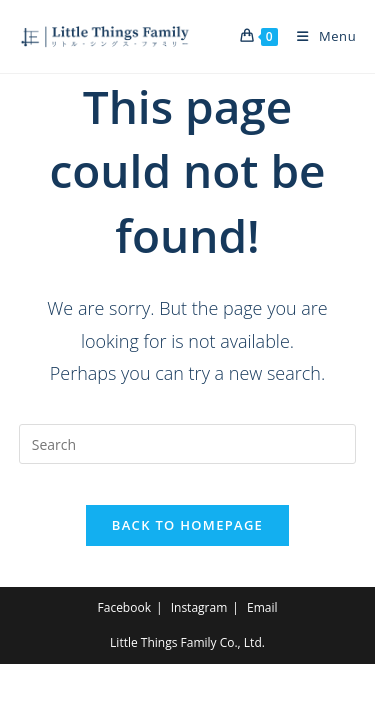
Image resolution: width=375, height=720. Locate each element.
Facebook (124, 607)
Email (262, 607)
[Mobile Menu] (319, 36)
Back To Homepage (187, 525)
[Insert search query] (188, 444)
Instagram (199, 607)
